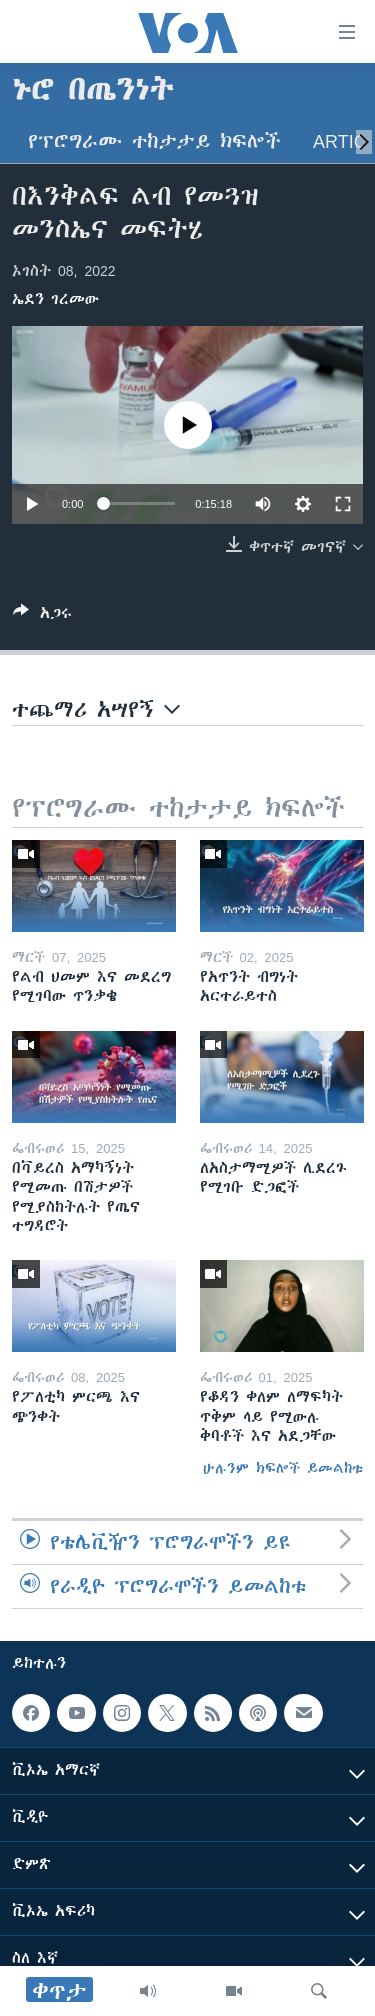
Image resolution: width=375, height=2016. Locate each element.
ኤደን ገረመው (55, 299)
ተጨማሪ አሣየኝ (96, 709)
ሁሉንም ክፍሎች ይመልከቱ (283, 1468)
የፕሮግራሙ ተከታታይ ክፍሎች (154, 141)
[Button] (42, 616)
